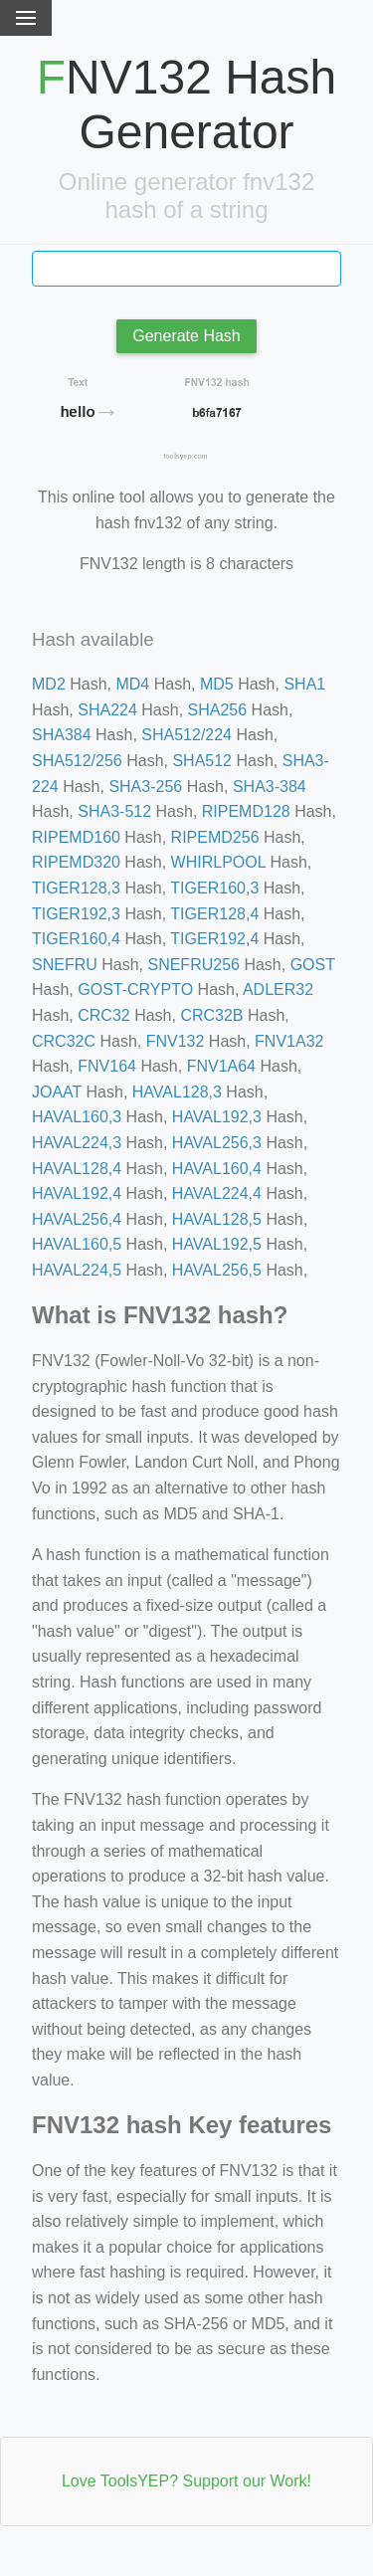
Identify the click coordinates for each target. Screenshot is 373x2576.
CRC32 (103, 1015)
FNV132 (175, 1041)
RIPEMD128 (246, 811)
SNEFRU (64, 964)
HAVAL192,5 (217, 1244)
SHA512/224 (186, 734)
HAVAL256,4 (76, 1219)
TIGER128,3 (76, 888)
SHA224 (107, 709)
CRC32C (63, 1041)
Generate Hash (186, 335)
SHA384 (62, 734)
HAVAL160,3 (76, 1116)
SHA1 (304, 684)
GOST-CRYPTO (135, 989)
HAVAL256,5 (217, 1270)
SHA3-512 (114, 811)
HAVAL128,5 (217, 1219)
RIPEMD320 (76, 862)
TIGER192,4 (214, 938)
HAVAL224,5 (76, 1270)
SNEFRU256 (193, 964)
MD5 (217, 684)
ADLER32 (278, 989)
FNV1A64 (221, 1066)
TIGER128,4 (214, 913)
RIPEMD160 (76, 837)
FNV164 (107, 1066)
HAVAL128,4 (76, 1168)
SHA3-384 (269, 786)
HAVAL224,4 (217, 1193)
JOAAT (57, 1092)
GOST (312, 964)
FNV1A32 (289, 1041)
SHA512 (202, 760)
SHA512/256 (77, 760)
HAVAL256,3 (217, 1142)
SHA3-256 (145, 786)
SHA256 (218, 709)
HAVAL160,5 (76, 1244)
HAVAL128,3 (177, 1092)
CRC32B (211, 1015)
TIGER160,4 (76, 938)
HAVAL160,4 (217, 1168)
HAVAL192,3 (217, 1116)
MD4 (132, 684)
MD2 (49, 684)
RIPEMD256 (215, 837)
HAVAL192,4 (76, 1193)
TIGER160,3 (214, 888)
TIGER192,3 (76, 913)
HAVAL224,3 (76, 1142)
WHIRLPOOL (218, 862)
